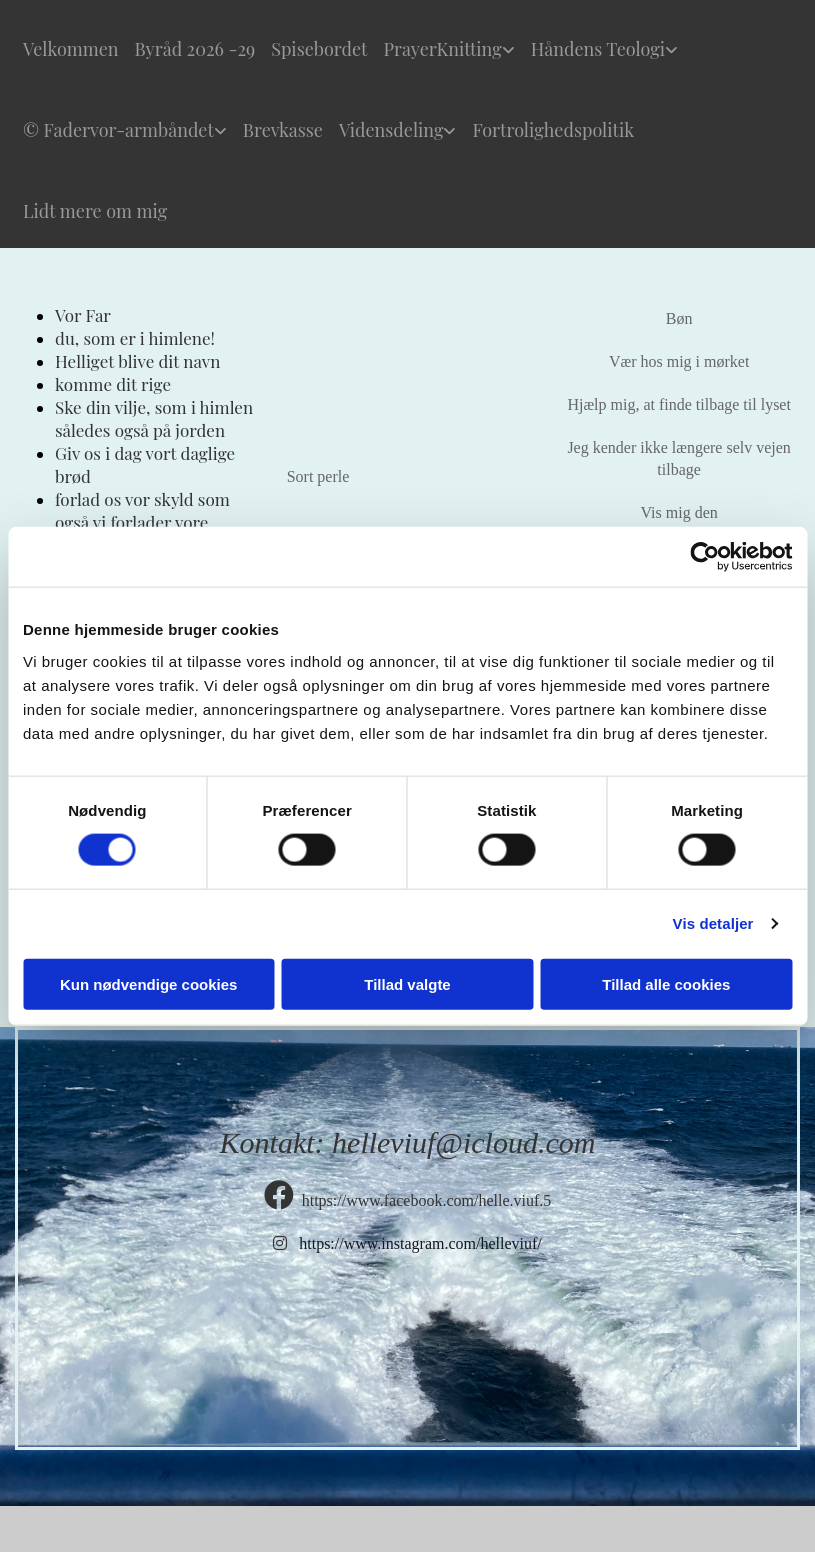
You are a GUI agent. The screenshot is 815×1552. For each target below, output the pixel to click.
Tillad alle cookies (666, 983)
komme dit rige (113, 384)
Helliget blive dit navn (137, 361)
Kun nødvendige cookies (149, 983)
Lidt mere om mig (95, 211)
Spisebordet (319, 49)
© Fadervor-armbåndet (118, 130)
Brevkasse (283, 130)
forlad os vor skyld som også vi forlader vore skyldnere (142, 522)
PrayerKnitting (442, 49)
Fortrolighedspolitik (553, 130)
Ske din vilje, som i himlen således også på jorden (154, 418)
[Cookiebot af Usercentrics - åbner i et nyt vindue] (704, 557)
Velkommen (71, 49)
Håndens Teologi (598, 49)
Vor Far (83, 315)
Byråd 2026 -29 (195, 49)
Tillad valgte (407, 983)
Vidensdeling (391, 130)
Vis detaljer (713, 923)
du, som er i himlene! (135, 338)
